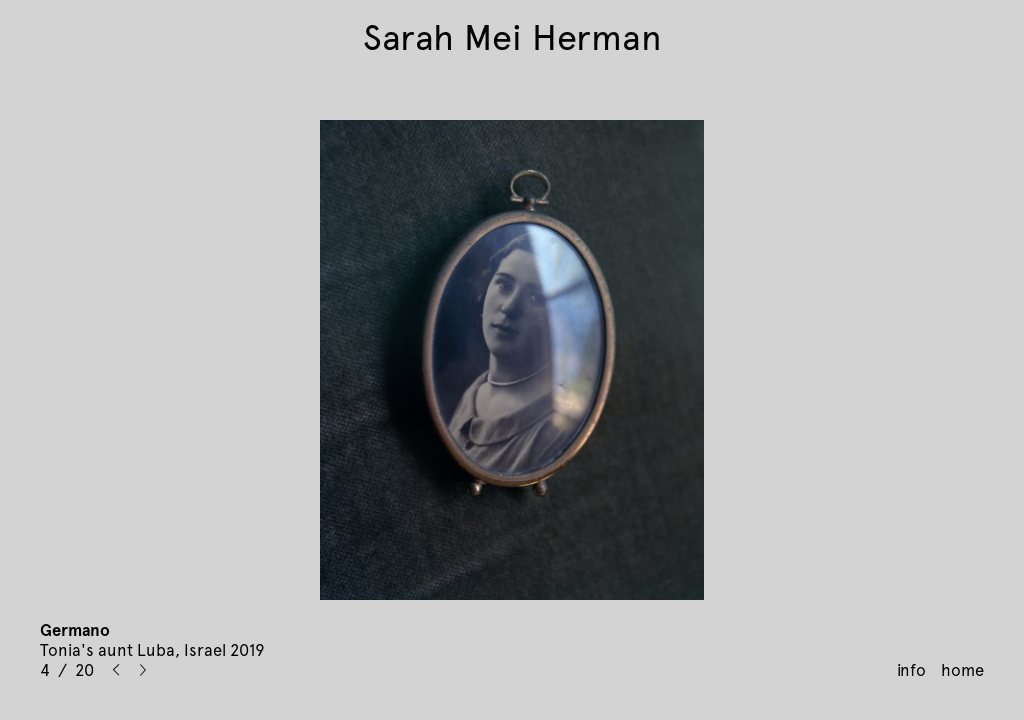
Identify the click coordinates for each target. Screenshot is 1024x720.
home (962, 670)
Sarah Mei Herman (512, 38)
